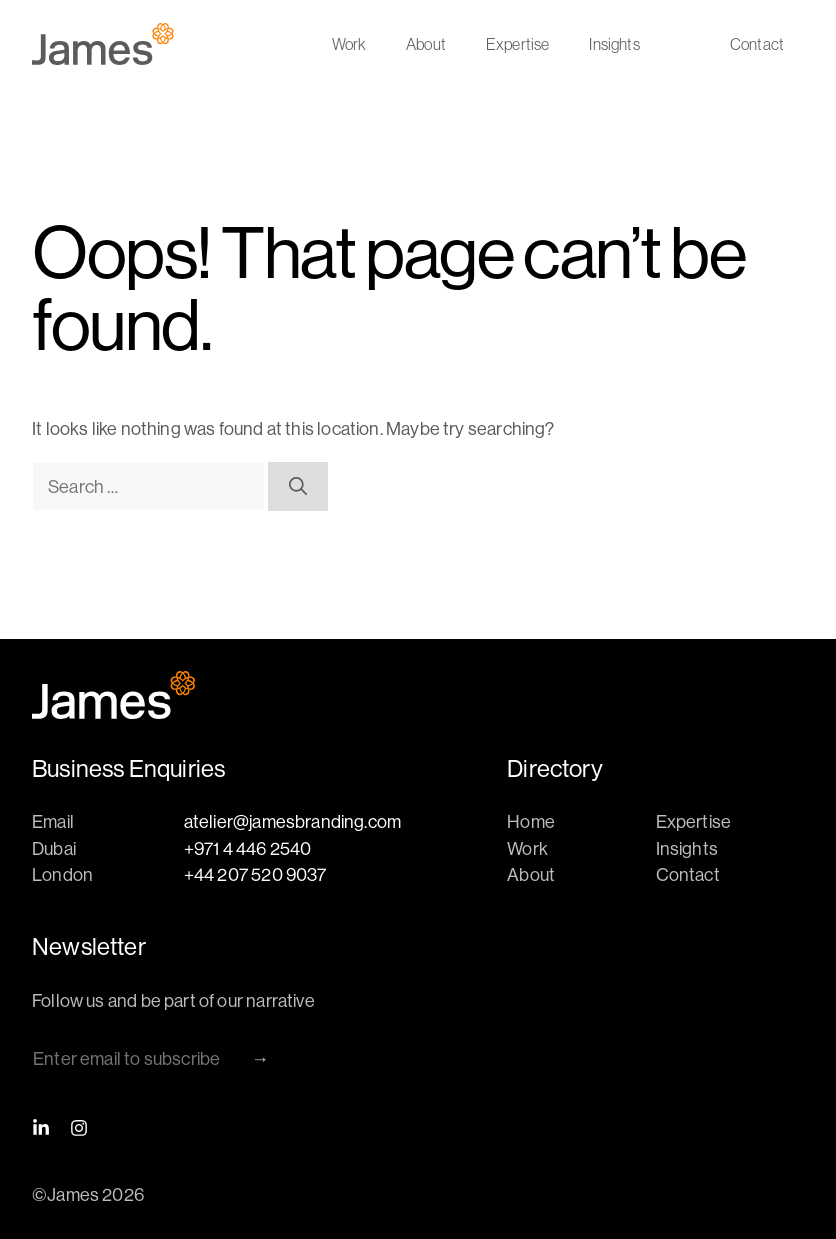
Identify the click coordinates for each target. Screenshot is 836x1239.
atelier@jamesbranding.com (293, 821)
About (426, 44)
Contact (757, 44)
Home (531, 821)
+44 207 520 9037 (255, 874)
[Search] (298, 486)
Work (349, 44)
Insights (614, 44)
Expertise (517, 44)
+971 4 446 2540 (248, 848)
